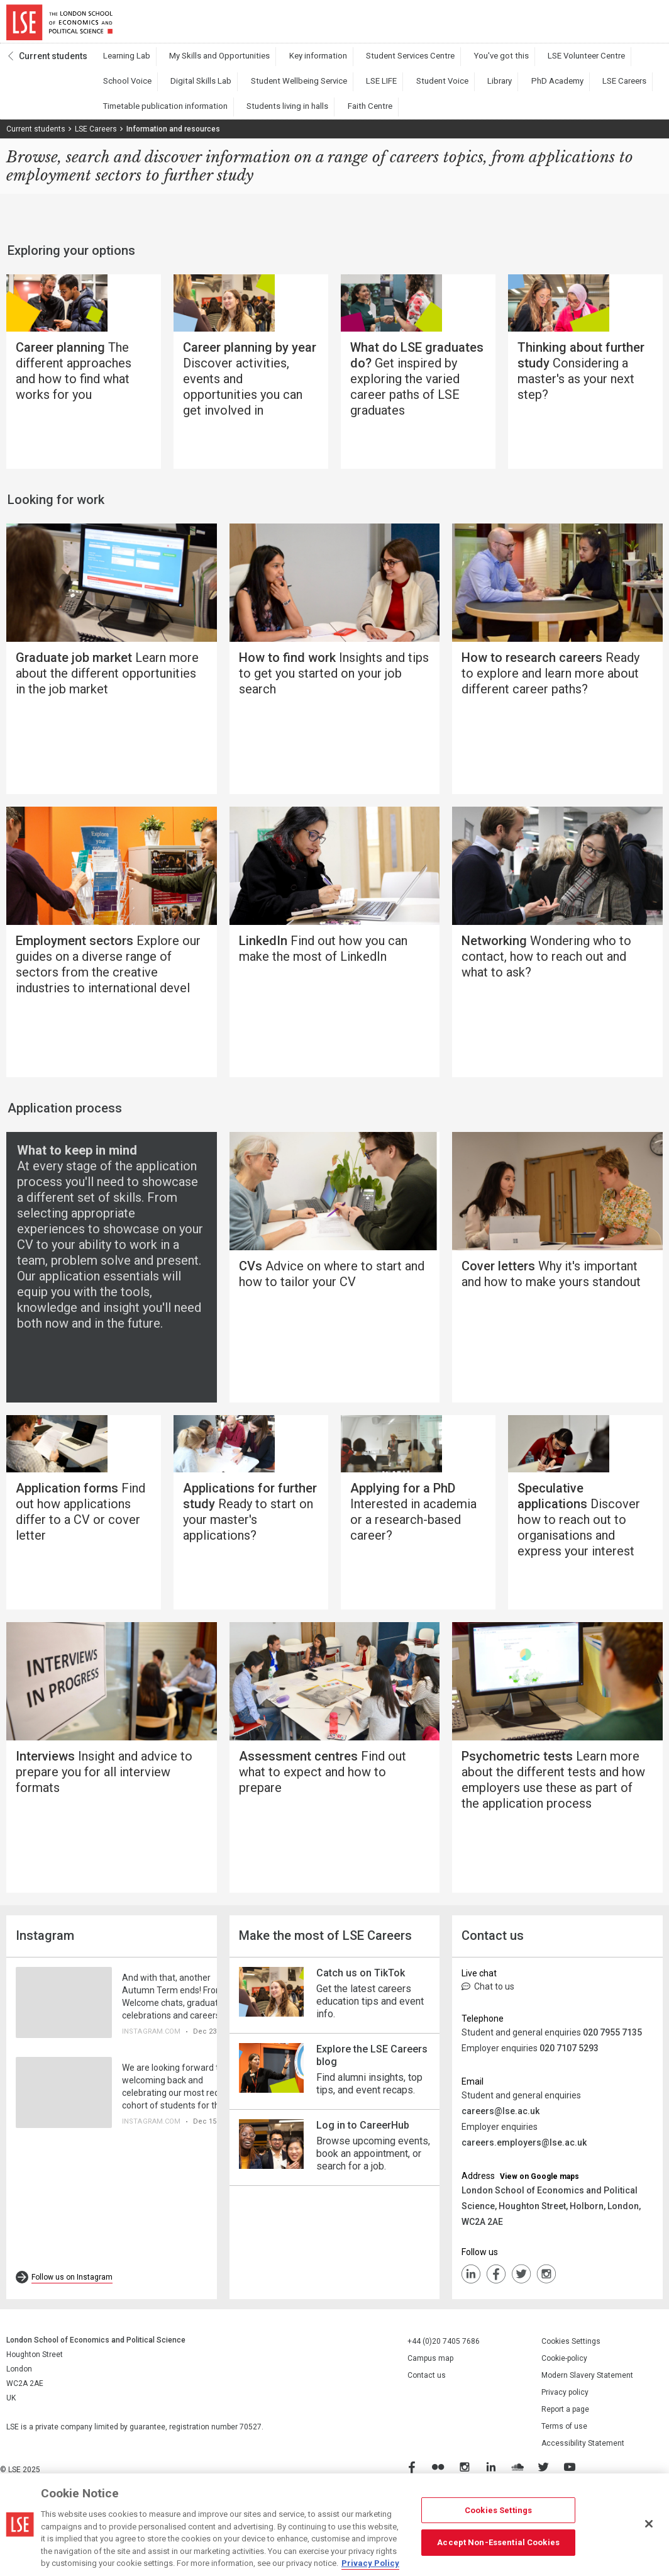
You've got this (450, 63)
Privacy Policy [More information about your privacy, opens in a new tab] (370, 2563)
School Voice (596, 63)
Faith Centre (212, 113)
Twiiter (521, 2341)
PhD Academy (430, 88)
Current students (53, 64)
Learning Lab (122, 63)
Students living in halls (139, 113)
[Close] (649, 2524)
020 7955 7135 (612, 2100)
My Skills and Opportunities (203, 63)
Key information (289, 63)
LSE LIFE (284, 88)
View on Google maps (539, 2243)
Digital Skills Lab (128, 88)
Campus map (430, 2425)
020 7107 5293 (569, 2115)
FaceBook (496, 2341)
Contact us (426, 2442)
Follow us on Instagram (72, 2344)
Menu (645, 25)
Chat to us (488, 2054)
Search (577, 25)
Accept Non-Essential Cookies (498, 2542)
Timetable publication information (579, 88)
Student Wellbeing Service (213, 88)
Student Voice (335, 88)
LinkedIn (471, 2341)
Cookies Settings (570, 2408)
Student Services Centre (370, 63)
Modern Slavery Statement (587, 2442)
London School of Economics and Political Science (59, 25)
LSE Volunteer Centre (524, 63)
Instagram (546, 2341)
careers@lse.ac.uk (500, 2178)
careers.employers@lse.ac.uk (524, 2210)
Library (383, 88)
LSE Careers (488, 88)
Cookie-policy (564, 2425)
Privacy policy (565, 2459)
